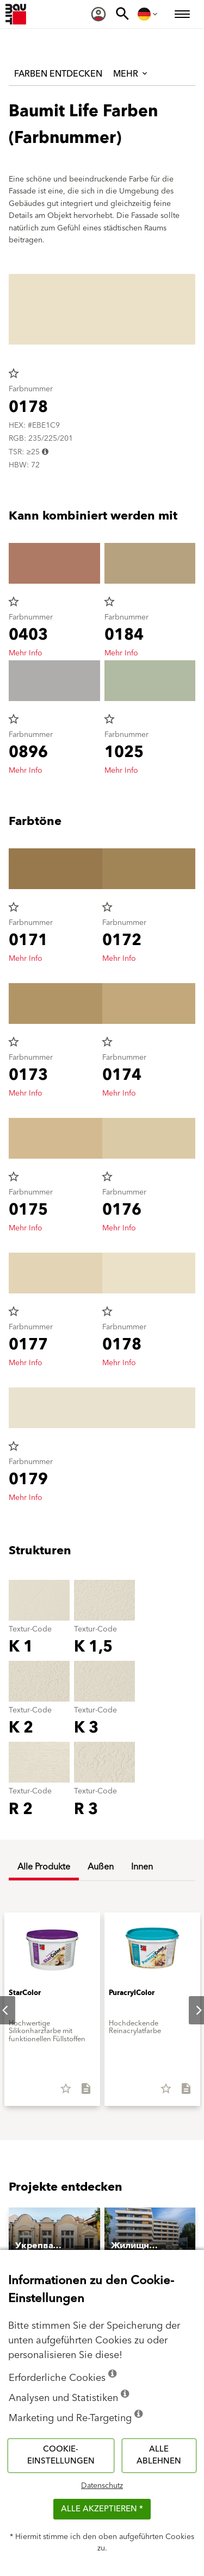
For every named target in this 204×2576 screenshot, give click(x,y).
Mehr (131, 74)
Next (189, 2010)
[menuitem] (98, 14)
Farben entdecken (58, 74)
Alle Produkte (43, 1866)
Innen (142, 1866)
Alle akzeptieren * (102, 2509)
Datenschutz (102, 2485)
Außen (101, 1866)
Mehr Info (25, 653)
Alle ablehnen (159, 2455)
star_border (13, 373)
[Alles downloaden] (81, 2092)
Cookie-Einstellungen (61, 2455)
